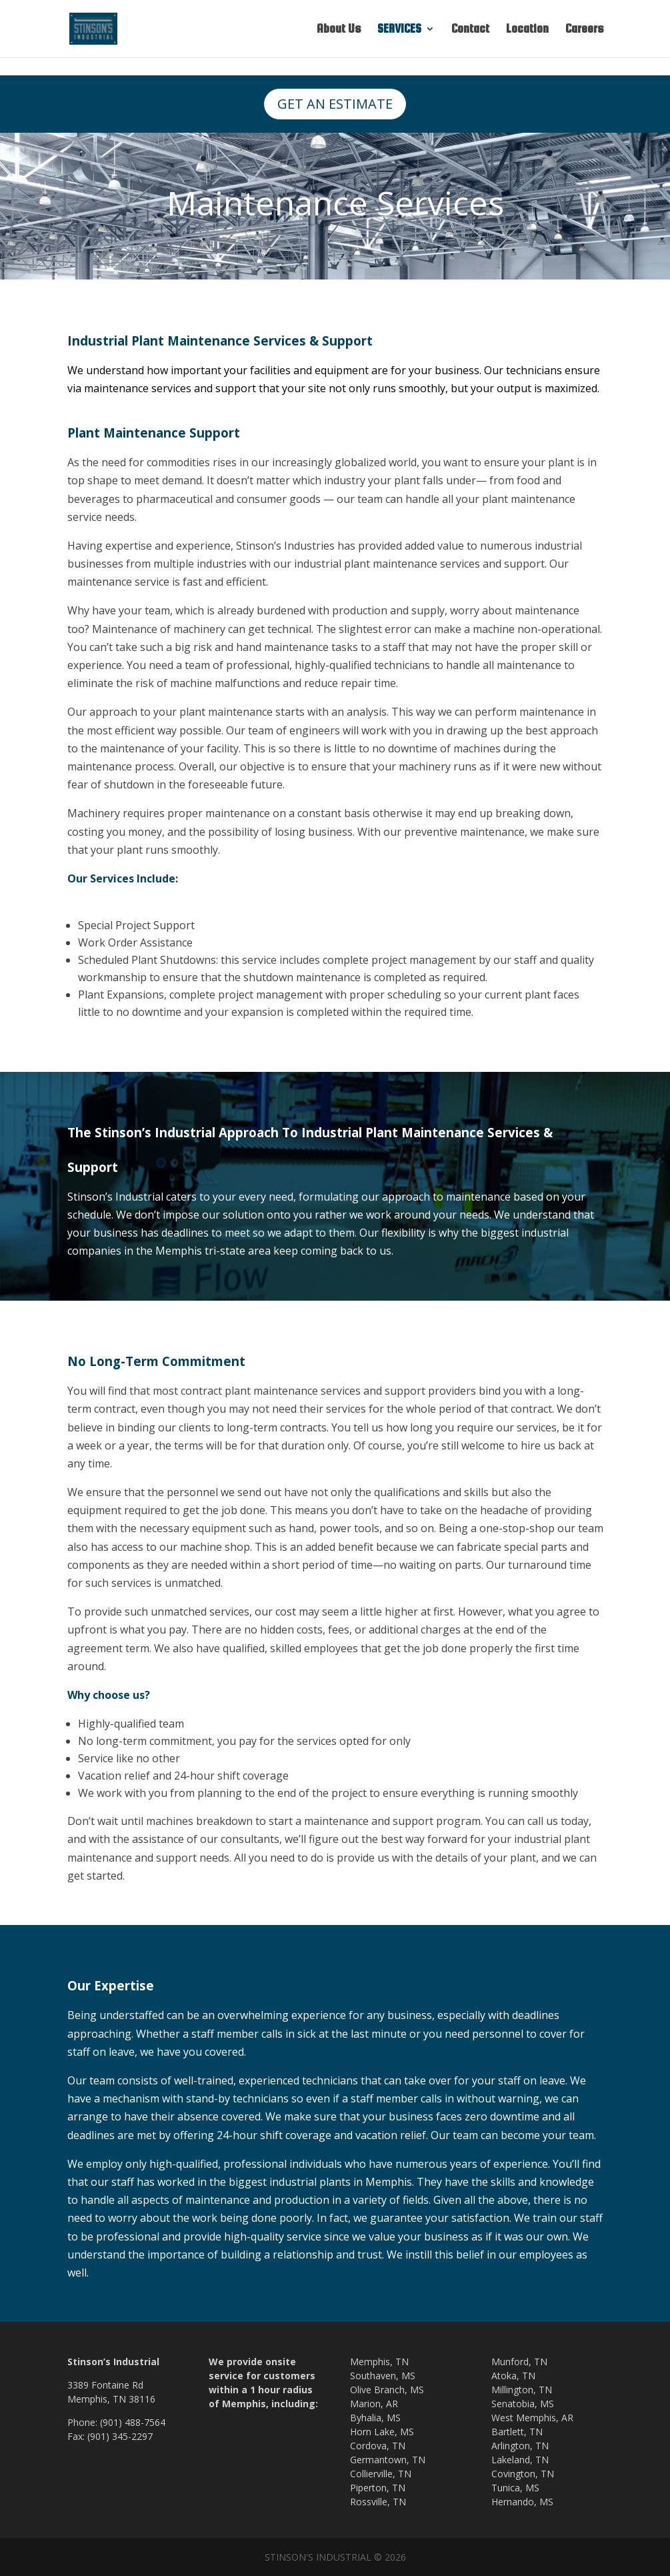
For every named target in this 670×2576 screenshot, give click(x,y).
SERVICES (399, 29)
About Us (339, 29)
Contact (470, 29)
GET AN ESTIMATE (335, 104)
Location (527, 29)
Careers (584, 29)
